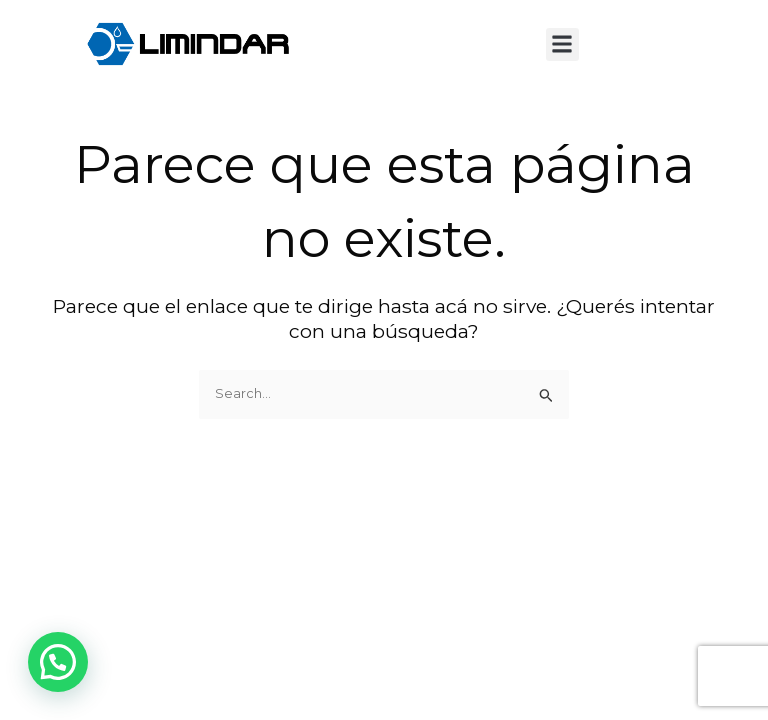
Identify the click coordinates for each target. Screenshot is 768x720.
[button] (562, 44)
